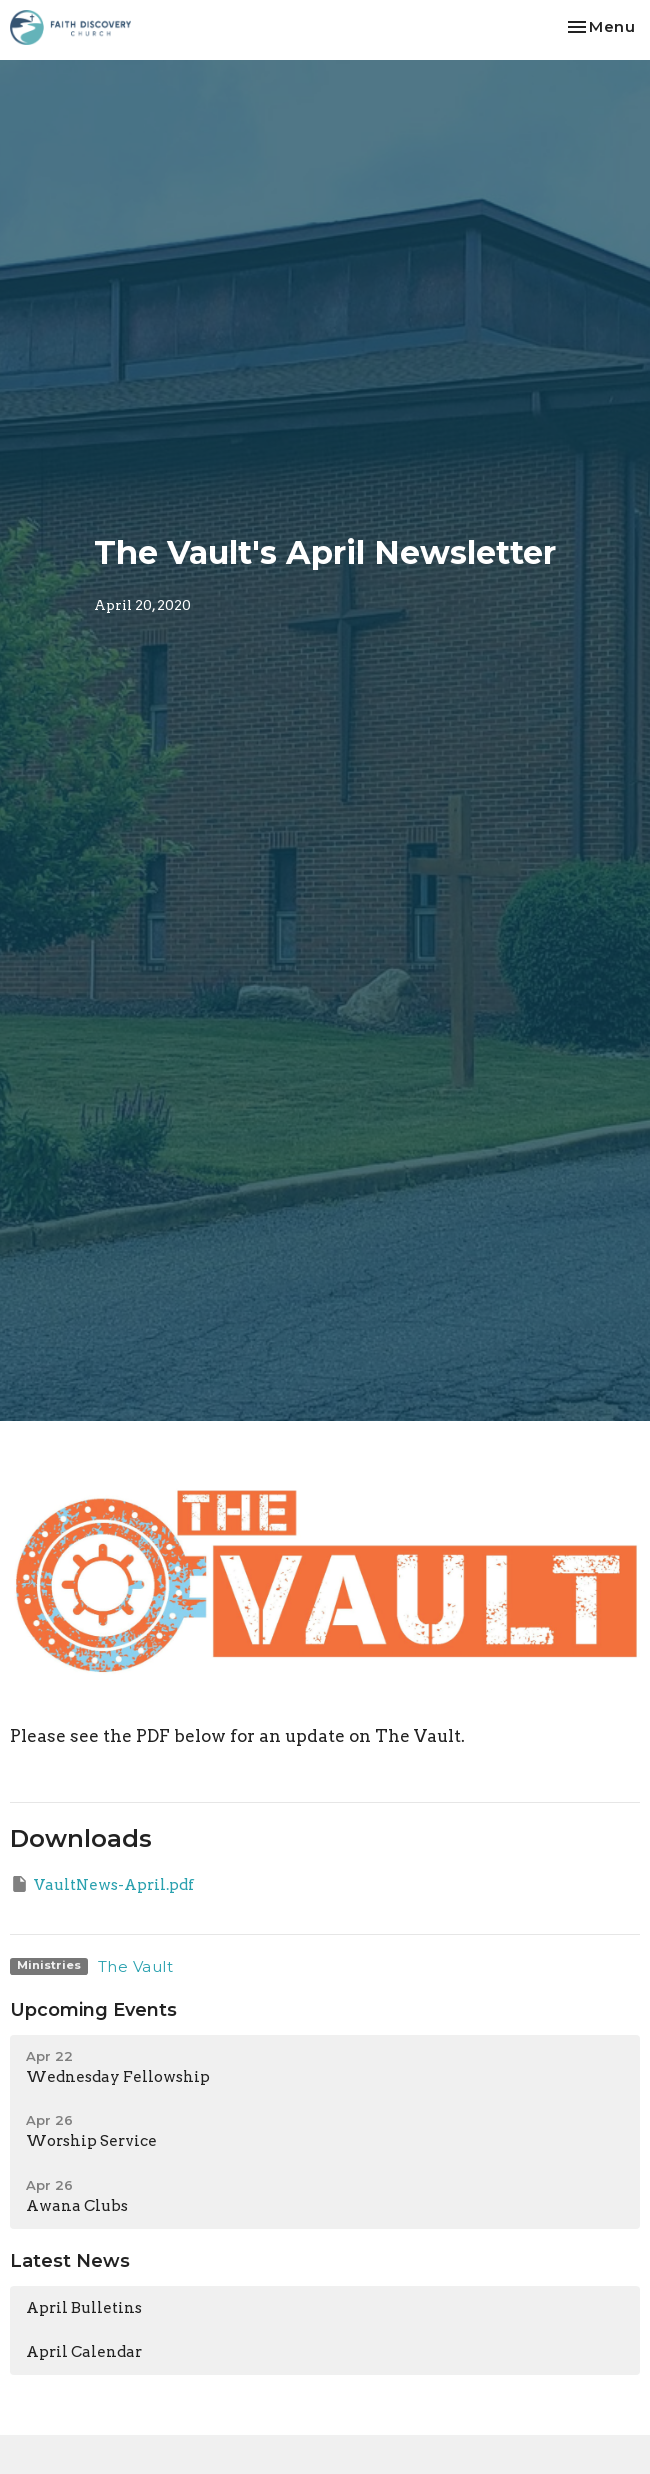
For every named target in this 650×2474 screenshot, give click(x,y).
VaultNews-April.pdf (102, 1884)
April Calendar (84, 2352)
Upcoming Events (93, 2010)
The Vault (136, 1966)
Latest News (70, 2261)
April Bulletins (84, 2308)
